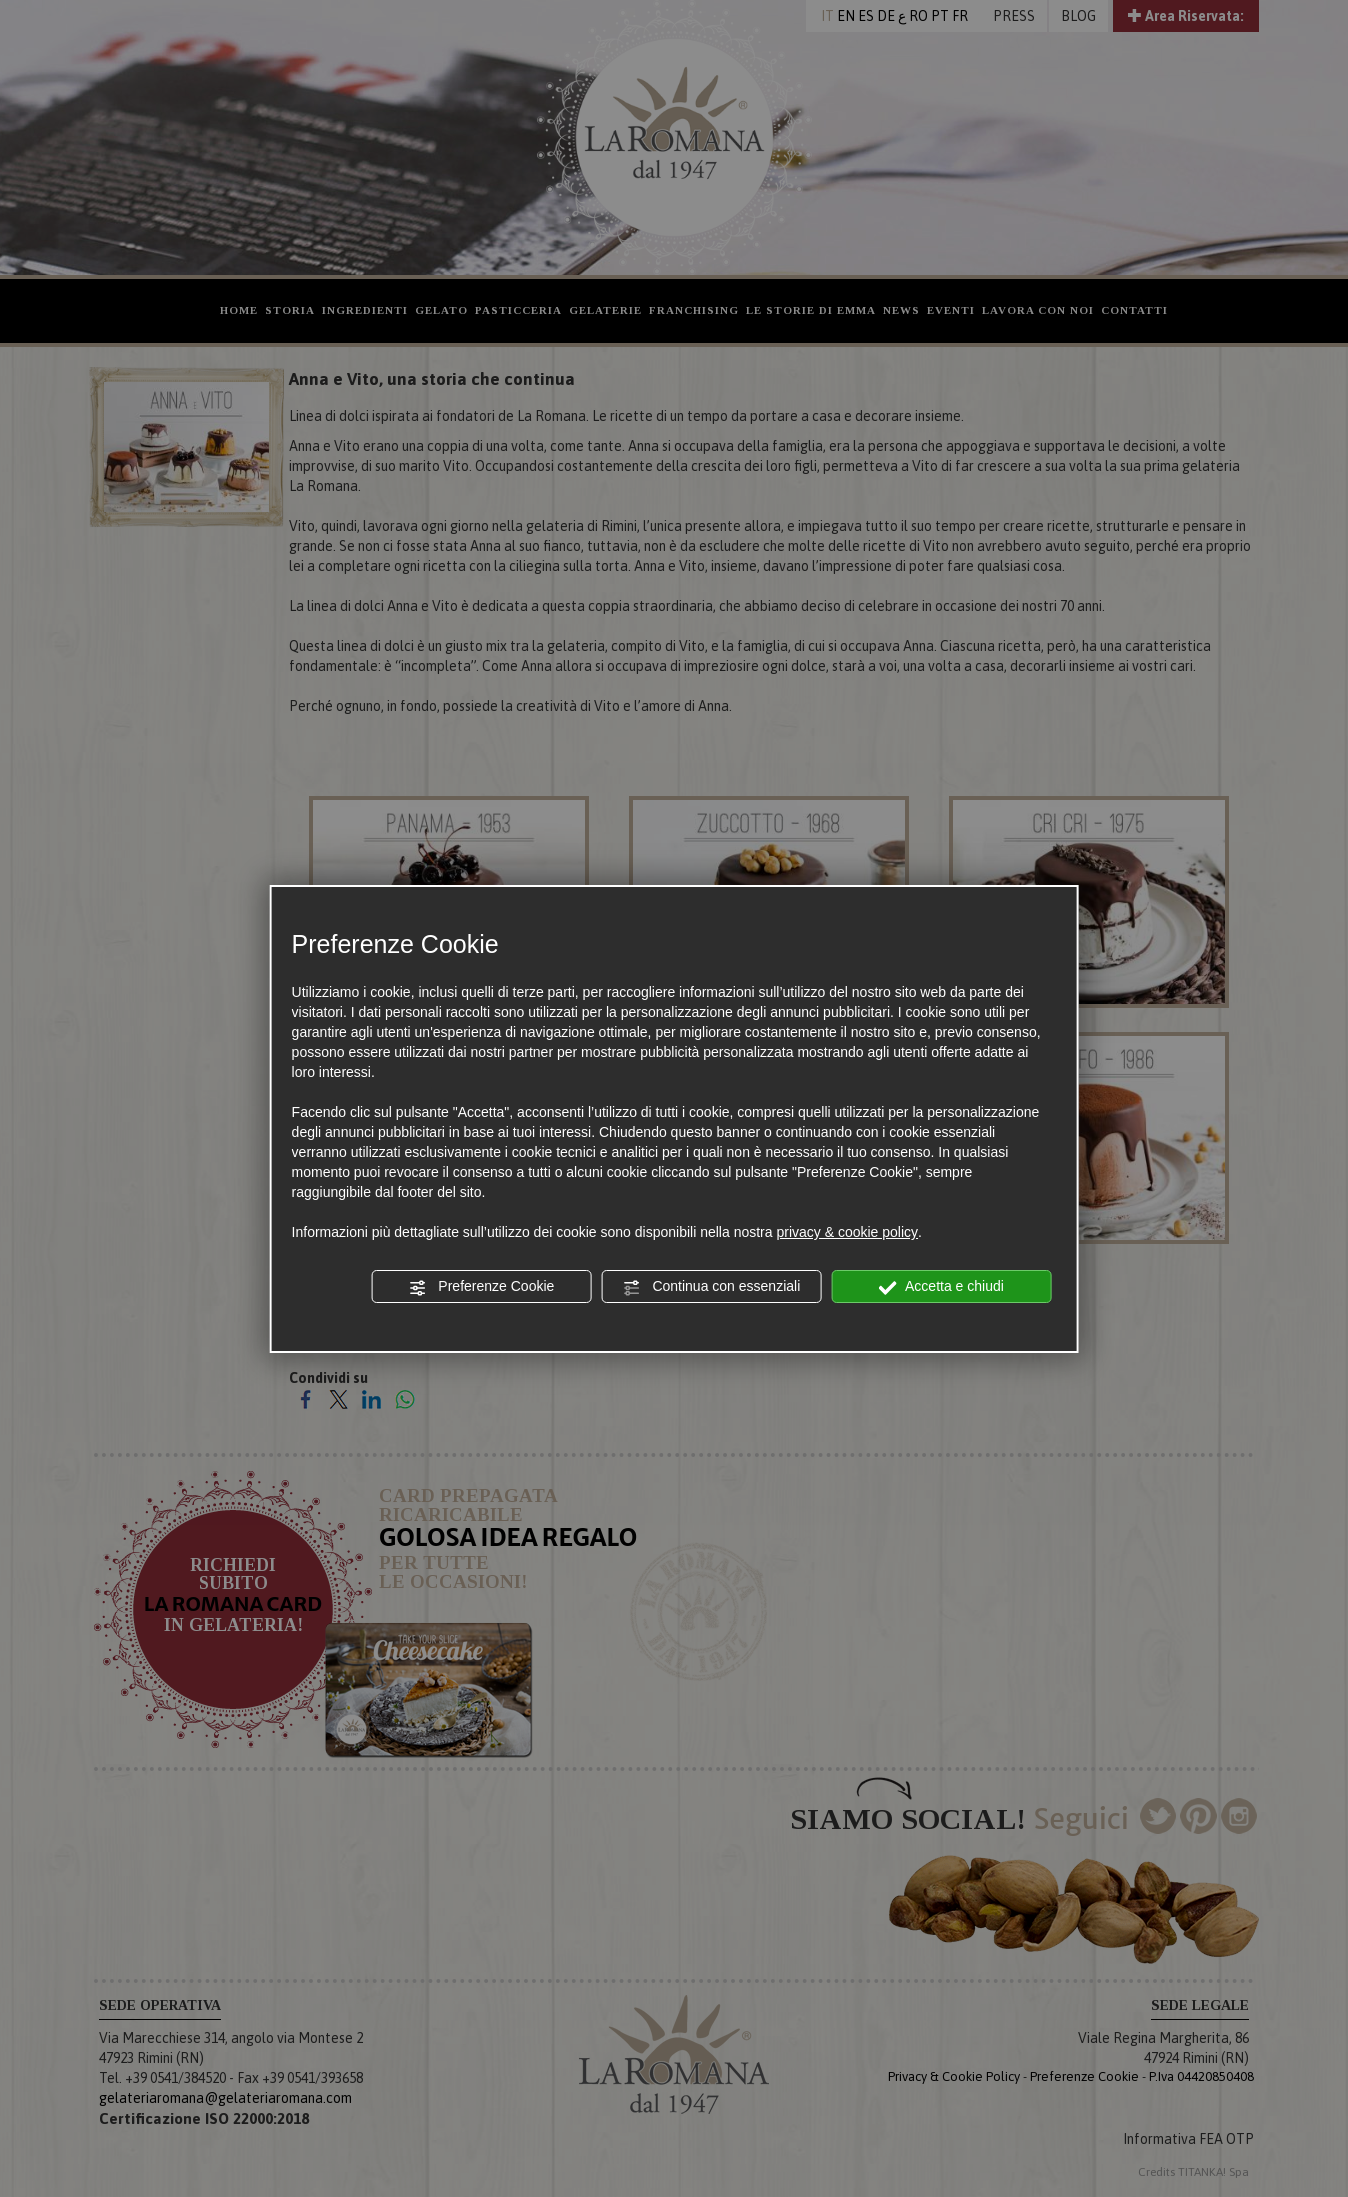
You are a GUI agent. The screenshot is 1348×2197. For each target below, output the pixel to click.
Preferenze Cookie (481, 1287)
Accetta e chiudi (941, 1287)
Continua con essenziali (712, 1287)
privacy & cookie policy (847, 1232)
